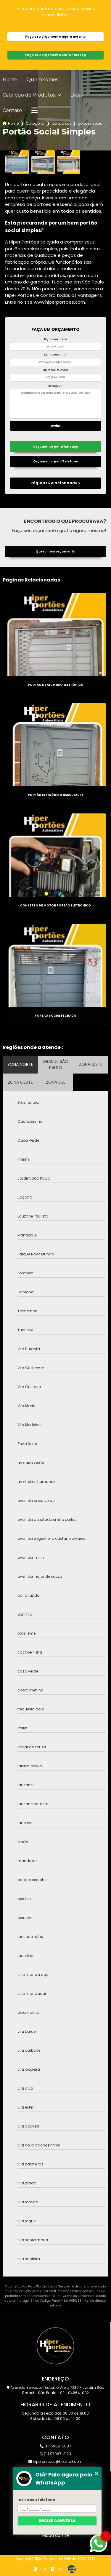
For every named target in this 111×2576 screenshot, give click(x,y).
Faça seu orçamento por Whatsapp (55, 55)
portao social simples (61, 123)
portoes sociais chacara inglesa (90, 123)
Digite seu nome (55, 339)
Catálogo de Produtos (29, 95)
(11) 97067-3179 (55, 2453)
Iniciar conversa (57, 2520)
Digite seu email (55, 354)
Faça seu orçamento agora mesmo (55, 37)
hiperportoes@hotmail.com (55, 2461)
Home (10, 79)
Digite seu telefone (55, 370)
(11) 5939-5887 (55, 2446)
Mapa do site (55, 2535)
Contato (12, 110)
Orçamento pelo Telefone (55, 461)
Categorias (35, 123)
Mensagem (55, 385)
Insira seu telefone (36, 2499)
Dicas (76, 95)
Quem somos (42, 79)
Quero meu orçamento (55, 551)
